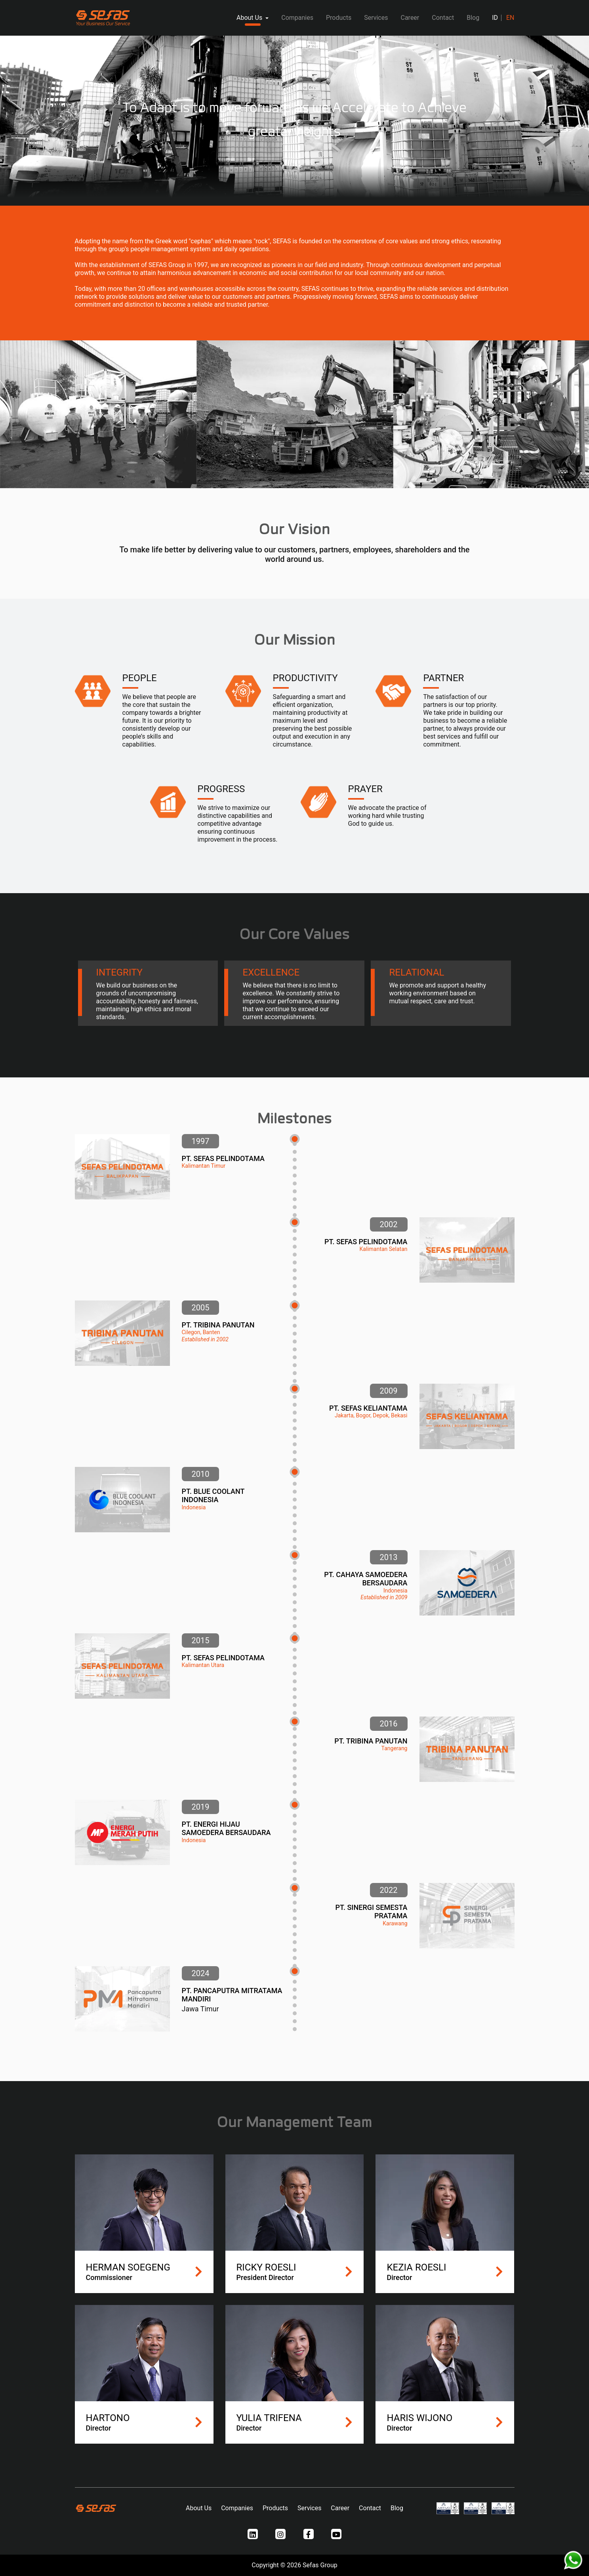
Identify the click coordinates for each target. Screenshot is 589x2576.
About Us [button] (250, 17)
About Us (199, 2508)
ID (495, 17)
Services (376, 17)
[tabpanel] (294, 121)
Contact (443, 17)
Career (409, 17)
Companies (297, 17)
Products (338, 17)
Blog (473, 17)
